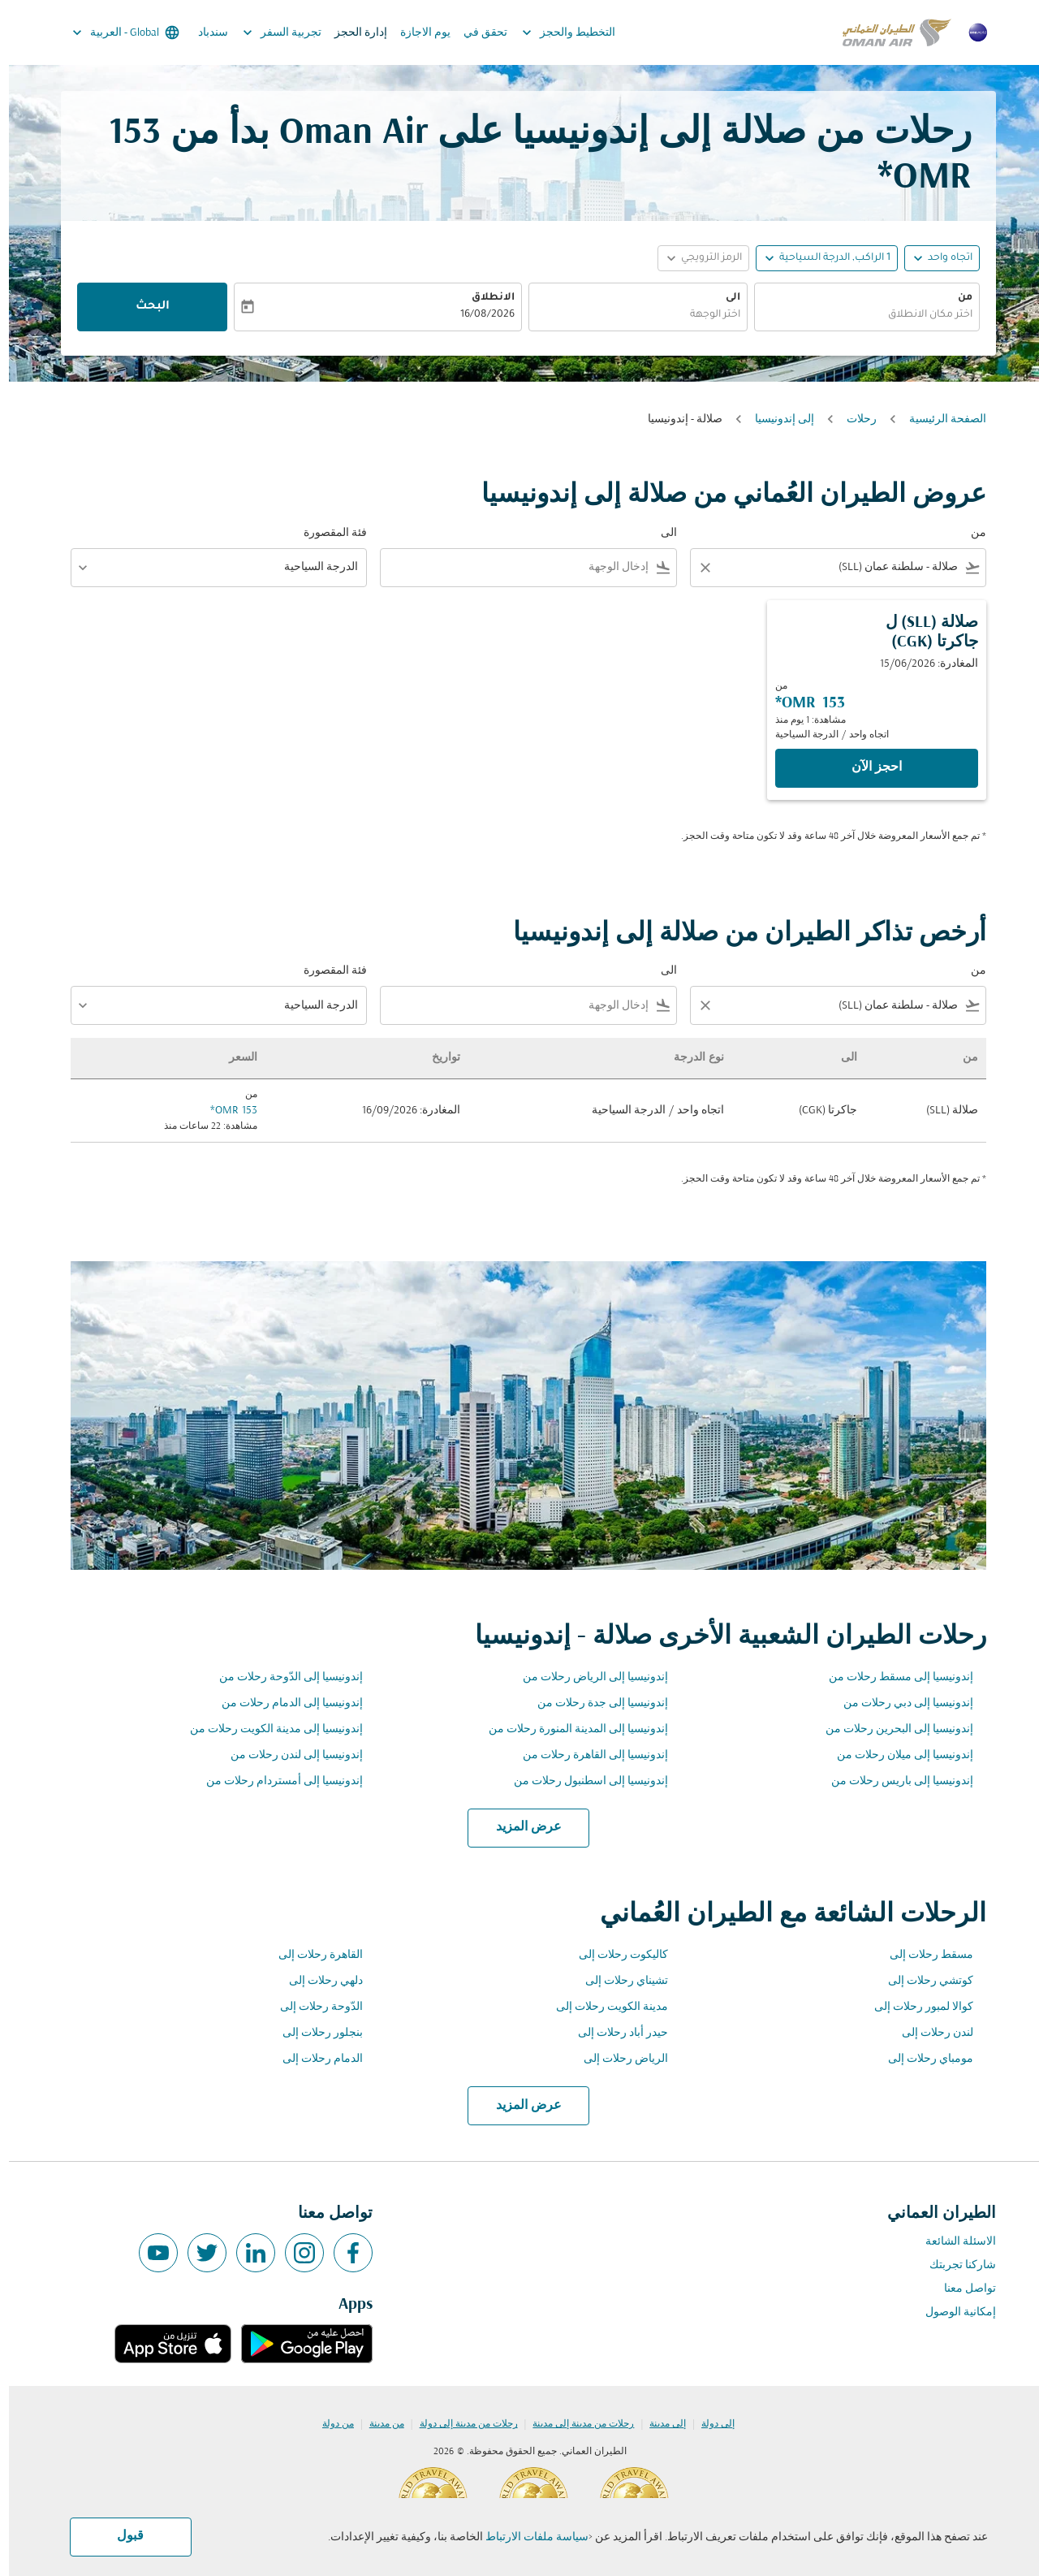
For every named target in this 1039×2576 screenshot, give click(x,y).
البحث (144, 306)
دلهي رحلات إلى (317, 1981)
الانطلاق (484, 298)
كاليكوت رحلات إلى (614, 1955)
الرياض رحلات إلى (617, 2059)
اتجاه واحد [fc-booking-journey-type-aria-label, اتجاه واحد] (941, 258)
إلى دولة (709, 2424)
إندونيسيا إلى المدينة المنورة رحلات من (569, 1729)
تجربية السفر (269, 32)
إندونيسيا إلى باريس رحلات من (893, 1781)
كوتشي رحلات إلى (921, 1981)
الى (724, 298)
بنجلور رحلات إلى (314, 2033)
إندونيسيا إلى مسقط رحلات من (892, 1677)
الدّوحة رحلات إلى (312, 2007)
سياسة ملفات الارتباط (528, 2537)
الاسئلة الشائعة (951, 2242)
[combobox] (858, 315)
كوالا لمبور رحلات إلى (914, 2007)
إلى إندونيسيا (775, 419)
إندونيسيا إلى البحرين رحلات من (890, 1729)
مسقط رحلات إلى (922, 1955)
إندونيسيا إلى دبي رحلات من (899, 1703)
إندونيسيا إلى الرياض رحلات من (586, 1677)
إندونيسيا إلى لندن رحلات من (288, 1755)
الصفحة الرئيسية (938, 419)
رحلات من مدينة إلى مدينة (574, 2424)
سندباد (204, 33)
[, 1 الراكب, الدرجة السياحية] (826, 258)
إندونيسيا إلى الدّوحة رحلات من (282, 1677)
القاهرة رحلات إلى (311, 1955)
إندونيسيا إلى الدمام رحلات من (283, 1703)
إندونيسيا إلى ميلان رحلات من (896, 1755)
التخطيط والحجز (555, 32)
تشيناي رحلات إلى (617, 1981)
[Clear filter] (695, 567)
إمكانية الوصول (951, 2312)
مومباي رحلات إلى (921, 2059)
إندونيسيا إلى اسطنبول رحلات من (582, 1781)
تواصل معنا (961, 2289)
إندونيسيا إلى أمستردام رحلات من (275, 1781)
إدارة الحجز (351, 33)
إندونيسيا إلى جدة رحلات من (593, 1703)
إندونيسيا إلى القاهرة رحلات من (586, 1755)
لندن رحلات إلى (928, 2033)
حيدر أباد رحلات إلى (614, 2033)
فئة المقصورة (326, 533)
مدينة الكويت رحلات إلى (603, 2007)
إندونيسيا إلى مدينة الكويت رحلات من (267, 1729)
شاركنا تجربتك (953, 2265)
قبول (121, 2536)
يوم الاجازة (416, 33)
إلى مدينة (658, 2424)
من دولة (329, 2424)
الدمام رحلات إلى (314, 2059)
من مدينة (377, 2424)
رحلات (853, 419)
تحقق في (476, 33)
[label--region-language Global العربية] (115, 32)
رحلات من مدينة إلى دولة (460, 2424)
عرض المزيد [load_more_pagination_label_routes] (520, 1827)
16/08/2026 (478, 315)
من (956, 298)
